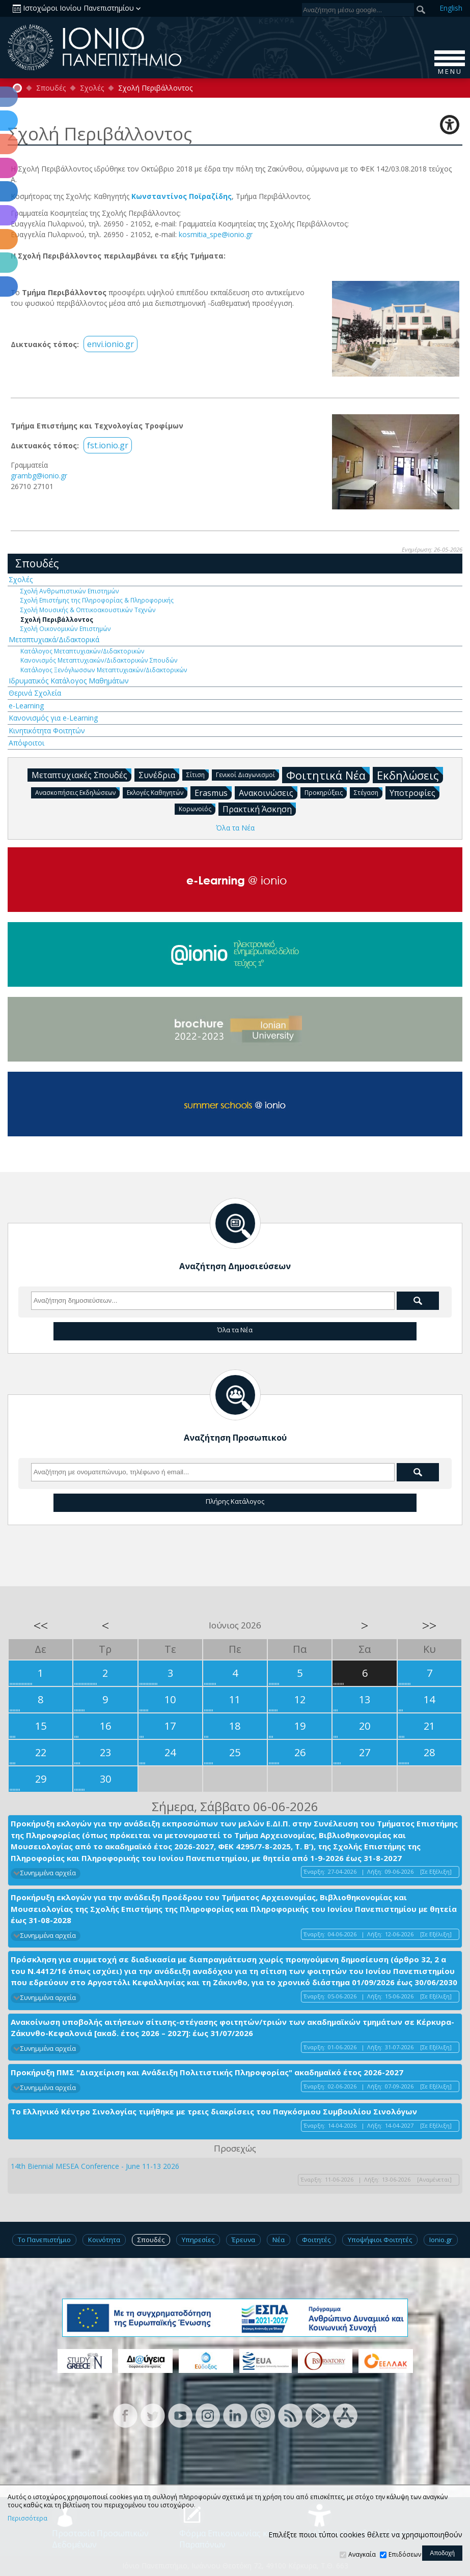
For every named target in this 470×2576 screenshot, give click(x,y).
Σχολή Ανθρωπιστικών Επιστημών (69, 591)
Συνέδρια (159, 774)
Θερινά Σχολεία (35, 693)
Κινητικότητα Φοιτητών (47, 730)
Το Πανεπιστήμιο (44, 2239)
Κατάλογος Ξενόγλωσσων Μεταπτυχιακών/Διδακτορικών (103, 670)
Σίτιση (197, 774)
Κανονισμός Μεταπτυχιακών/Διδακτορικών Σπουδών (99, 660)
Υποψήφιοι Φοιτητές (380, 2239)
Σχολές (92, 88)
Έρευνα (243, 2239)
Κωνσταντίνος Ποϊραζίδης (181, 196)
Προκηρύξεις (326, 792)
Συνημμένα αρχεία (48, 1873)
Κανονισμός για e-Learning (53, 718)
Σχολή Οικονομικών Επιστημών (65, 628)
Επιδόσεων (405, 2554)
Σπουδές (51, 88)
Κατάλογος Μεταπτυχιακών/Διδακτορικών (82, 651)
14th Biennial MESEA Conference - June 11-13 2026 (95, 2166)
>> (429, 1625)
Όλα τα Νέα (235, 828)
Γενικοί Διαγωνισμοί (247, 774)
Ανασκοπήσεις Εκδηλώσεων (77, 792)
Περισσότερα (27, 2518)
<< (41, 1625)
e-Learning (26, 705)
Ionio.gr (440, 2239)
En (450, 8)
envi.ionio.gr (110, 344)
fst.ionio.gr (107, 445)
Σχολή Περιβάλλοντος (56, 619)
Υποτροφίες (414, 792)
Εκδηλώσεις (410, 775)
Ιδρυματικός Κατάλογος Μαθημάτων (69, 680)
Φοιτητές (316, 2239)
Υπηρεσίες (198, 2239)
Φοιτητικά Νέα (328, 775)
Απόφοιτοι (26, 743)
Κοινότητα (104, 2239)
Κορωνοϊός (197, 808)
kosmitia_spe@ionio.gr (216, 234)
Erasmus (213, 792)
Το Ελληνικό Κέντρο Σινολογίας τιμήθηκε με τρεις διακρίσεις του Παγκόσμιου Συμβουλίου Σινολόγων (214, 2111)
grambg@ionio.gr (39, 475)
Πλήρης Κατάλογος (235, 1501)
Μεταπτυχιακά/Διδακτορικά (54, 639)
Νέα (278, 2239)
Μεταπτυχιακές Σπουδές (81, 774)
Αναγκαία (362, 2554)
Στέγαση (368, 792)
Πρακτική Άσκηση (259, 809)
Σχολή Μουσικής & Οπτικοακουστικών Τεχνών (88, 610)
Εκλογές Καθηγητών (157, 792)
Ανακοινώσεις (268, 792)
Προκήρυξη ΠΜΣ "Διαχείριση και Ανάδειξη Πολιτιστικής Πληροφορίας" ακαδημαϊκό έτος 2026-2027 (207, 2072)
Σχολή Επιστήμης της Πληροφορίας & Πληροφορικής (97, 600)
